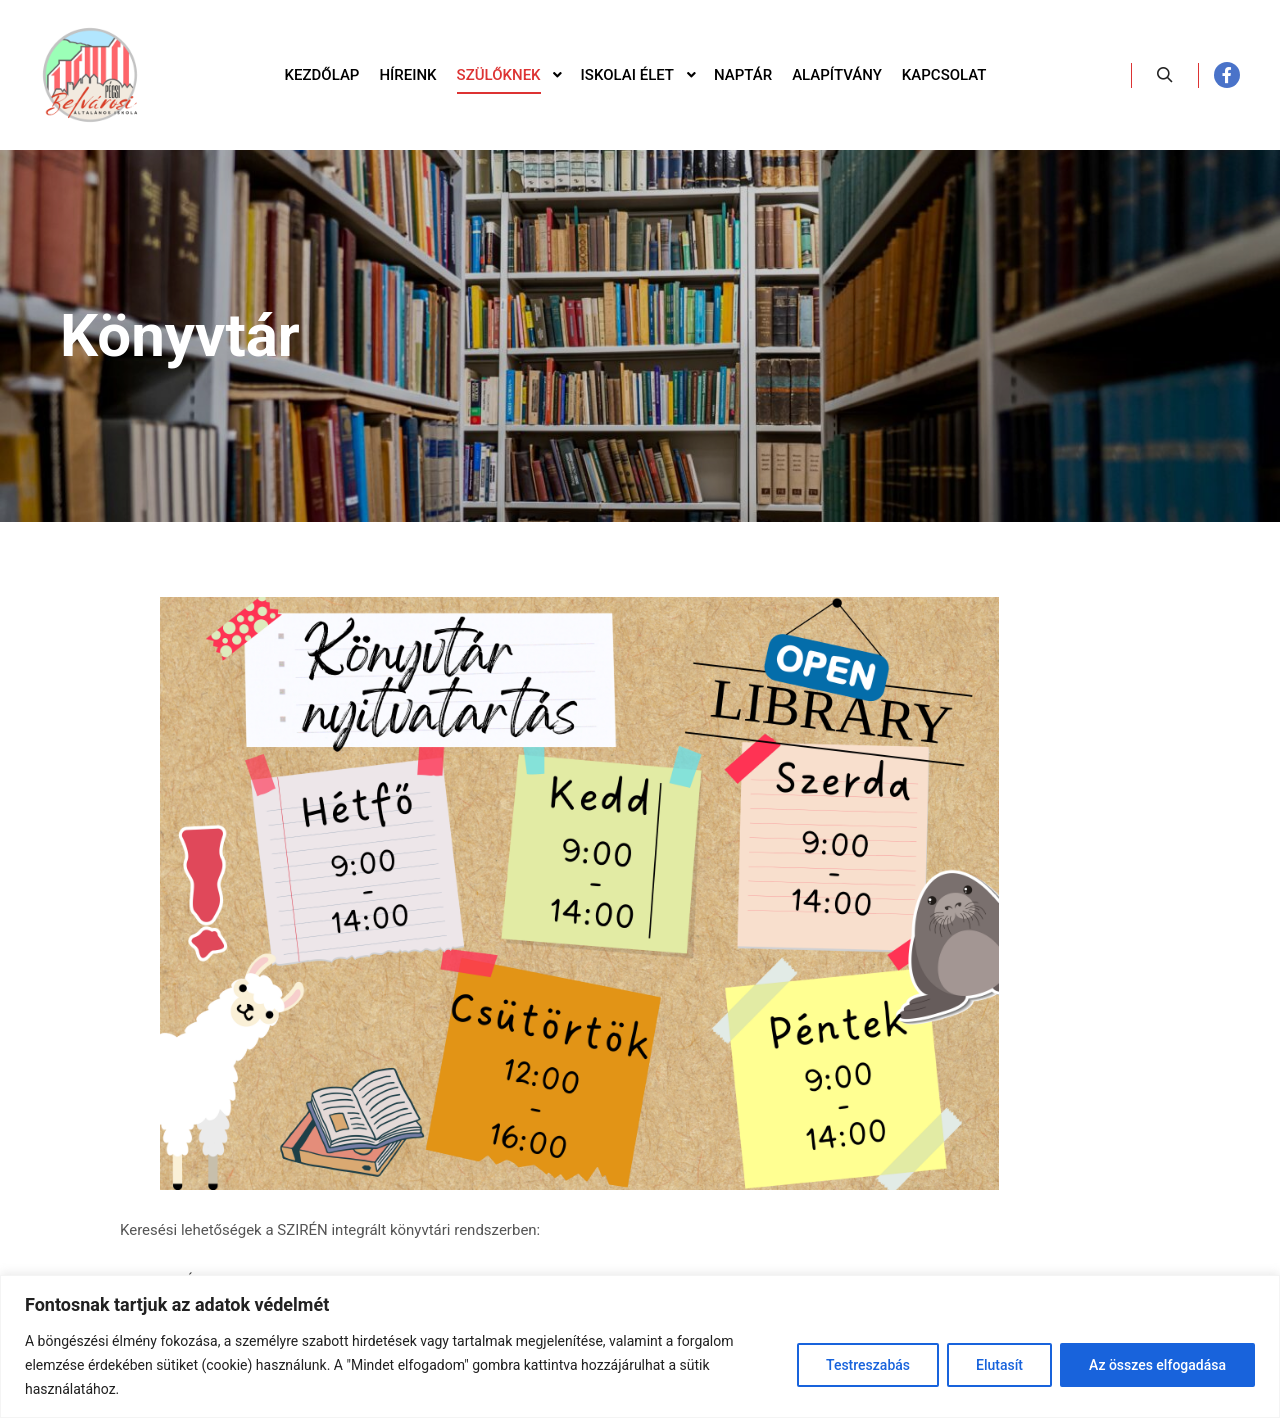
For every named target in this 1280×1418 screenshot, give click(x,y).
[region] (640, 1346)
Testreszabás (868, 1365)
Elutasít (999, 1365)
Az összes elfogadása (1157, 1365)
